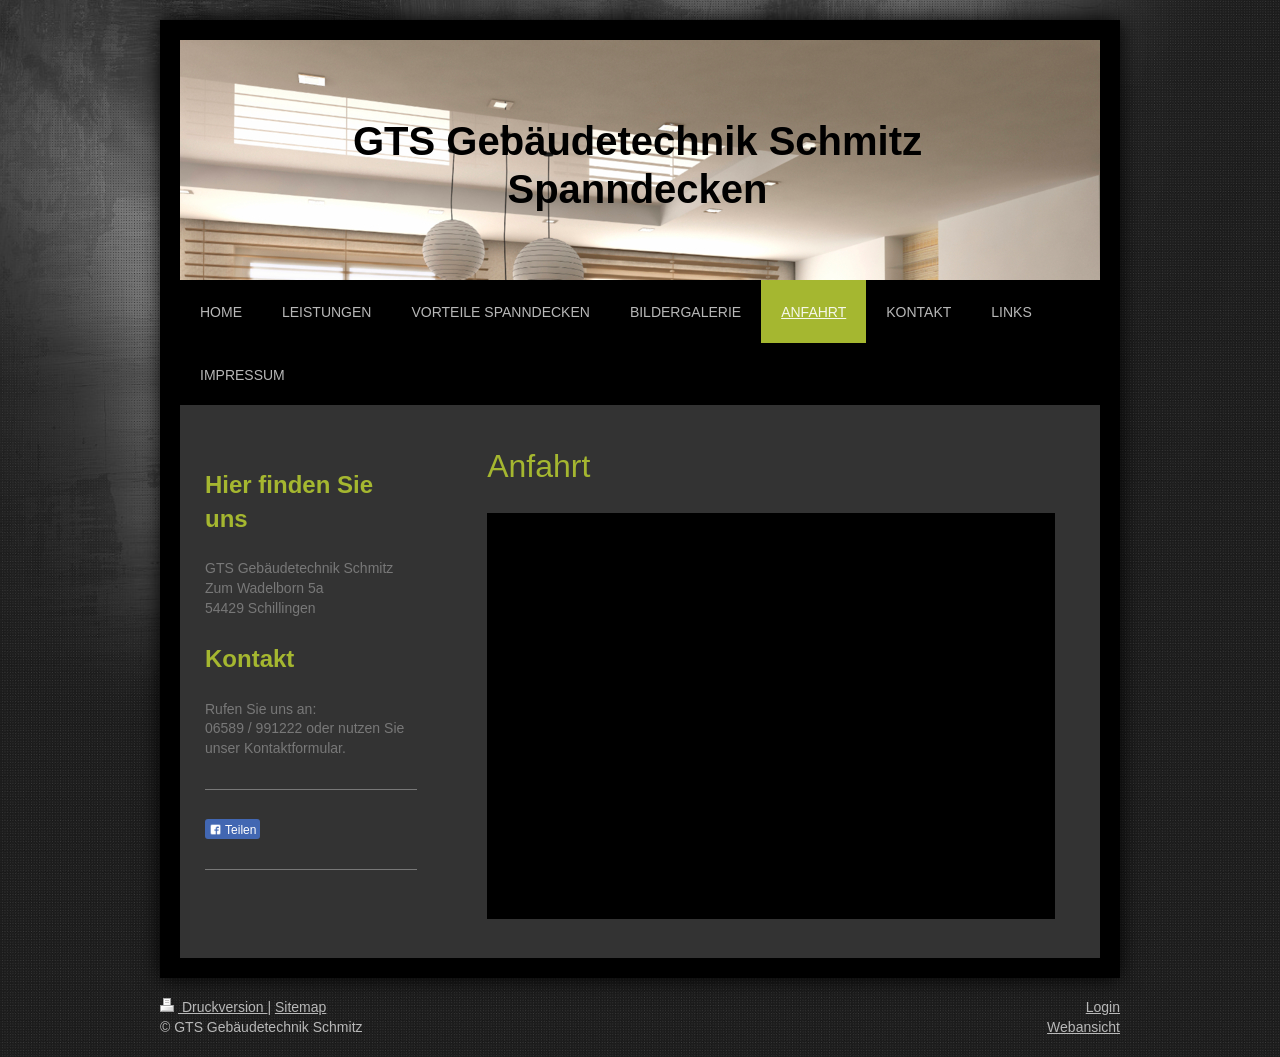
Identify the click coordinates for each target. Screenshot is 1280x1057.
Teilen (232, 830)
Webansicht (1083, 1027)
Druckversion (213, 1007)
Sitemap (300, 1007)
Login (1103, 1007)
